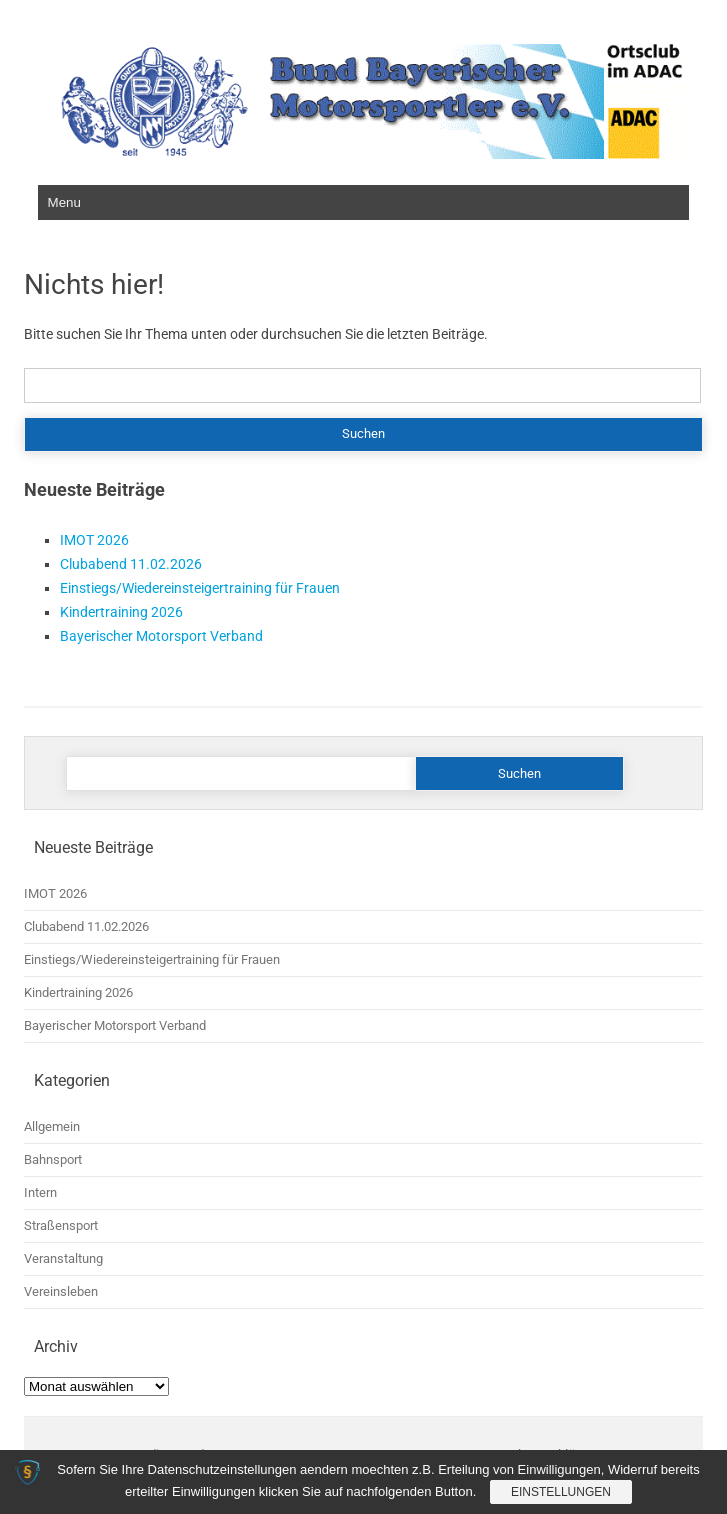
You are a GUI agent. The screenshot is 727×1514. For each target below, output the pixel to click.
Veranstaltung (63, 1258)
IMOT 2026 (94, 540)
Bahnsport (53, 1159)
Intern (40, 1192)
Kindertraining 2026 (121, 612)
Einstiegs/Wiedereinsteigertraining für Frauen (200, 588)
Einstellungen (561, 1492)
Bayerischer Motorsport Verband (161, 636)
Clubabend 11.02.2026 (131, 564)
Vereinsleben (61, 1291)
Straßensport (61, 1225)
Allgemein (52, 1126)
